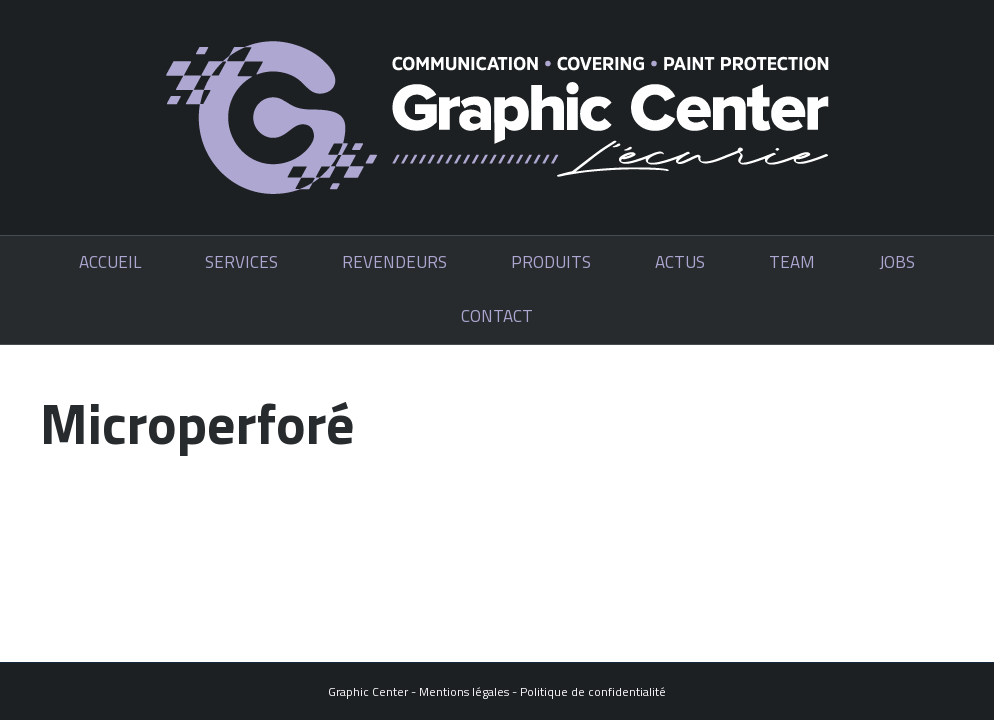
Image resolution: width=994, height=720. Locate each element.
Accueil (110, 262)
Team (792, 262)
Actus (680, 262)
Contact (497, 316)
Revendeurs (394, 262)
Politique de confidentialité (593, 691)
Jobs (897, 262)
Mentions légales (464, 691)
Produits (551, 262)
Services (241, 262)
